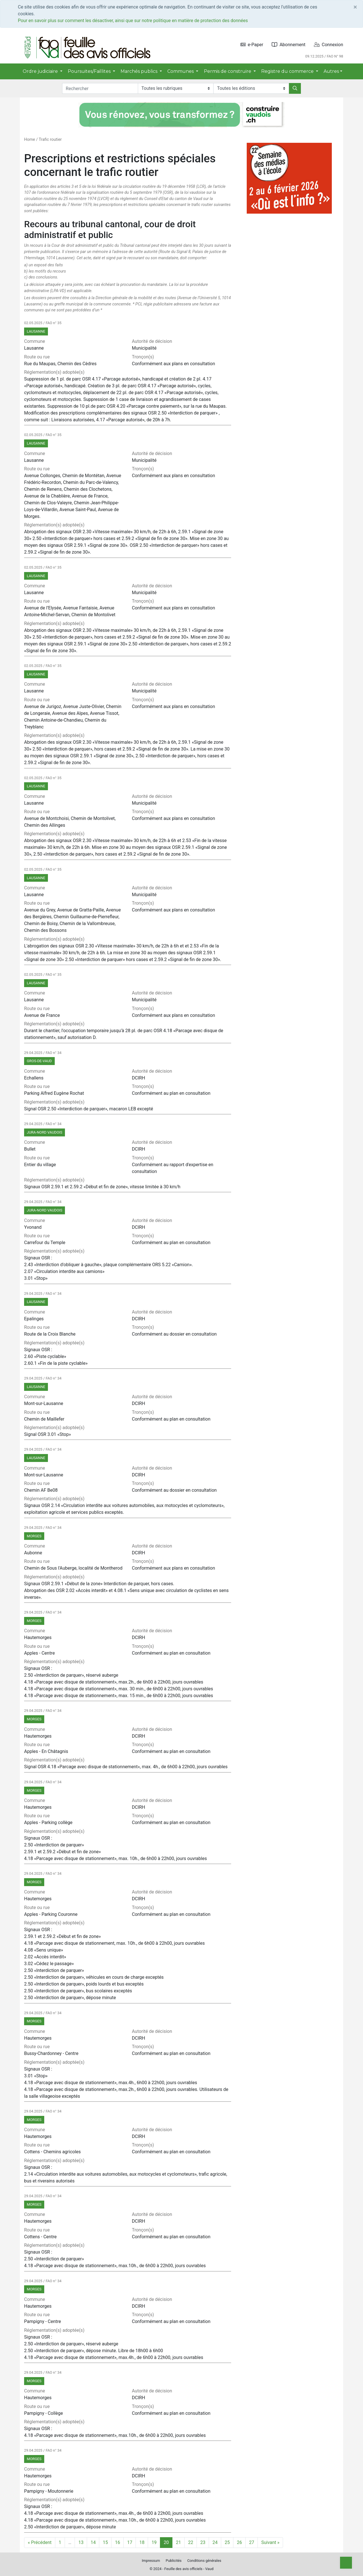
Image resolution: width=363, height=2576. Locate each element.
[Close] (355, 7)
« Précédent (40, 2542)
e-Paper (251, 44)
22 (190, 2542)
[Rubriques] (176, 88)
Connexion (328, 44)
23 (202, 2542)
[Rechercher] (295, 88)
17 (129, 2542)
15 (105, 2542)
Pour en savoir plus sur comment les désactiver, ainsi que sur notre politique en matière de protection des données (133, 20)
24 (215, 2542)
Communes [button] (181, 71)
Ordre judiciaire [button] (41, 71)
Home (29, 139)
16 (117, 2542)
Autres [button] (331, 71)
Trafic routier (50, 139)
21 (178, 2542)
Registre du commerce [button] (288, 71)
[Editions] (251, 88)
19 (154, 2542)
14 (93, 2542)
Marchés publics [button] (140, 71)
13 (80, 2542)
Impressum (151, 2560)
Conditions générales (204, 2560)
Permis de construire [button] (228, 71)
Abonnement (288, 44)
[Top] (346, 2563)
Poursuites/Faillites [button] (90, 71)
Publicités (174, 2560)
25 (227, 2542)
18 (141, 2542)
